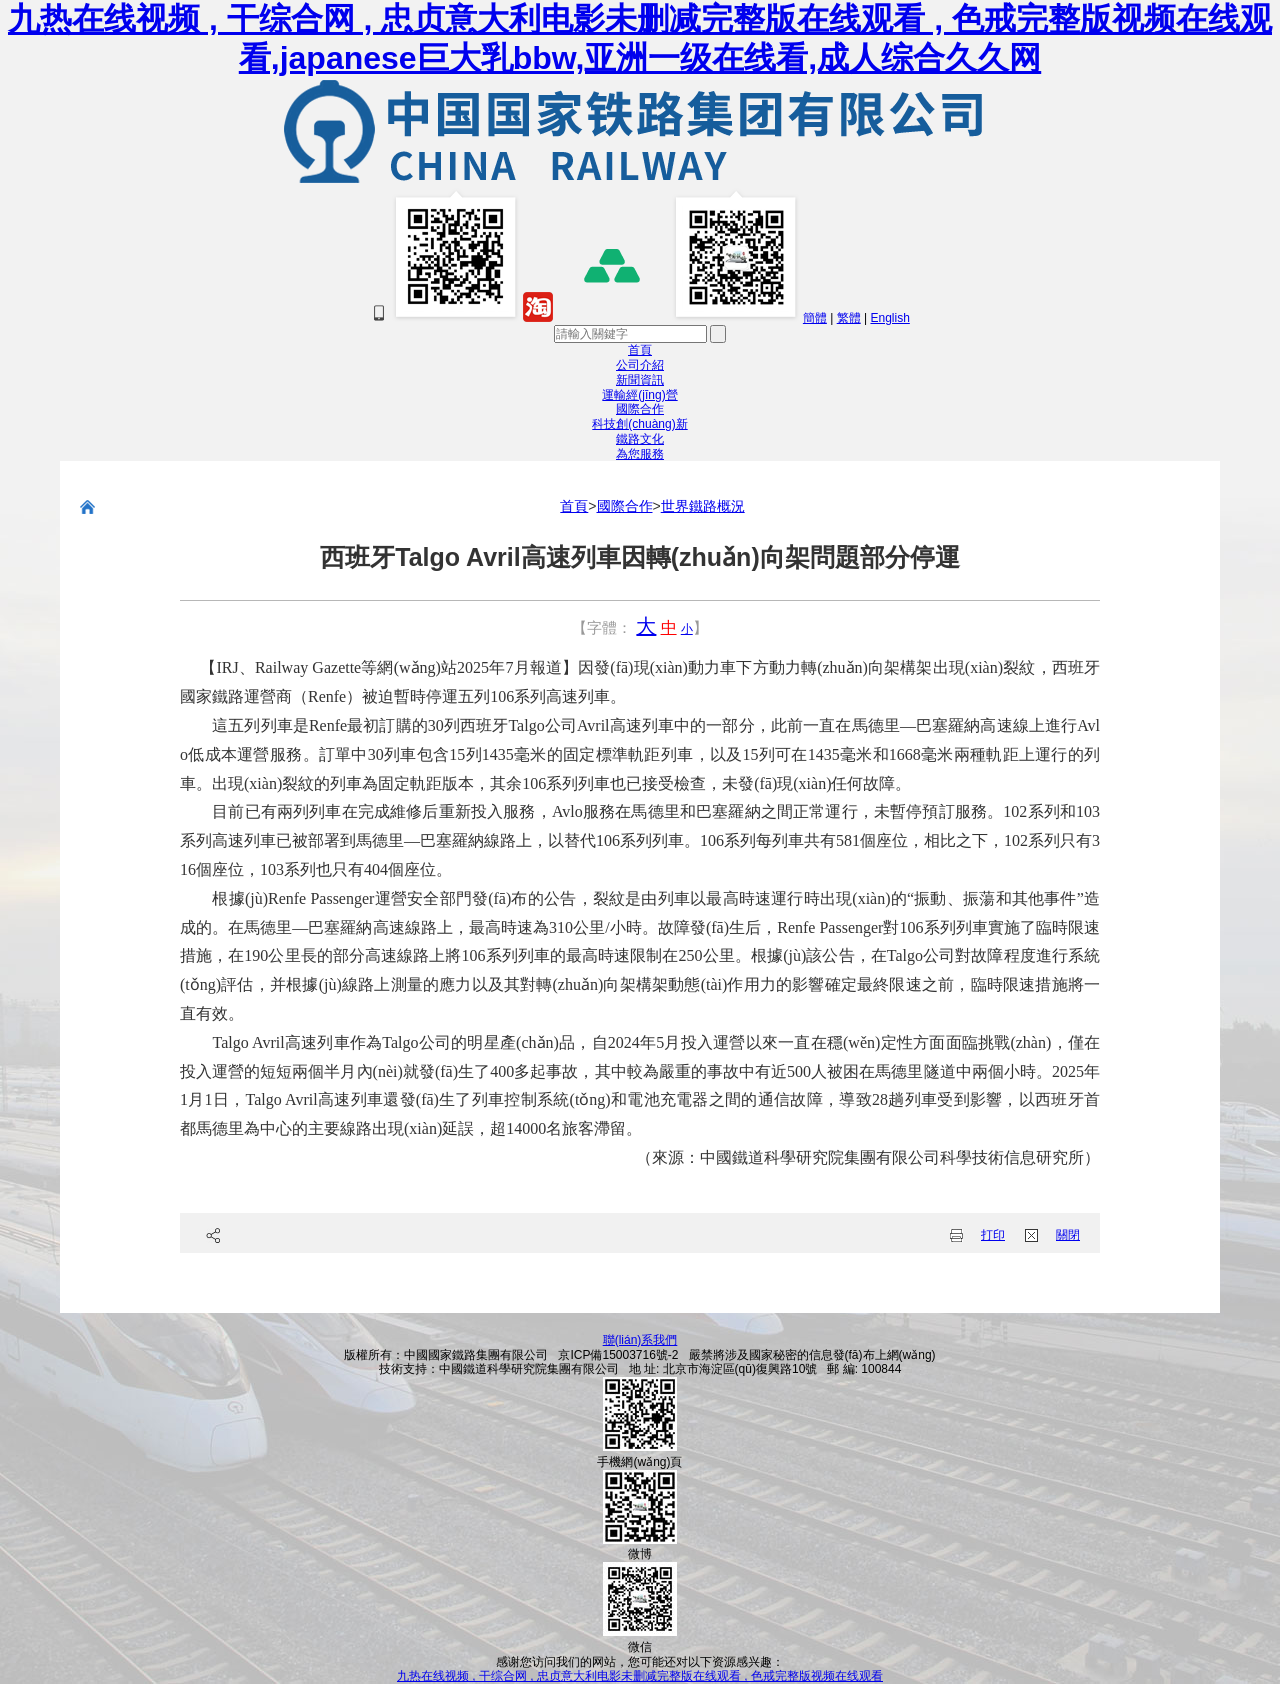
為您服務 (640, 454)
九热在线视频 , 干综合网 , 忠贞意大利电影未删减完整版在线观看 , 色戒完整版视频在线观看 (640, 1676)
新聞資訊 (640, 380)
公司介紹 (640, 365)
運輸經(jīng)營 (639, 395)
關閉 (1068, 1235)
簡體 (815, 318)
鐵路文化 (640, 439)
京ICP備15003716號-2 (618, 1355)
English (889, 318)
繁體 (849, 318)
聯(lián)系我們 (640, 1340)
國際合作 (640, 409)
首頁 (640, 350)
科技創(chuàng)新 (639, 424)
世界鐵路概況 (703, 506)
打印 (993, 1235)
